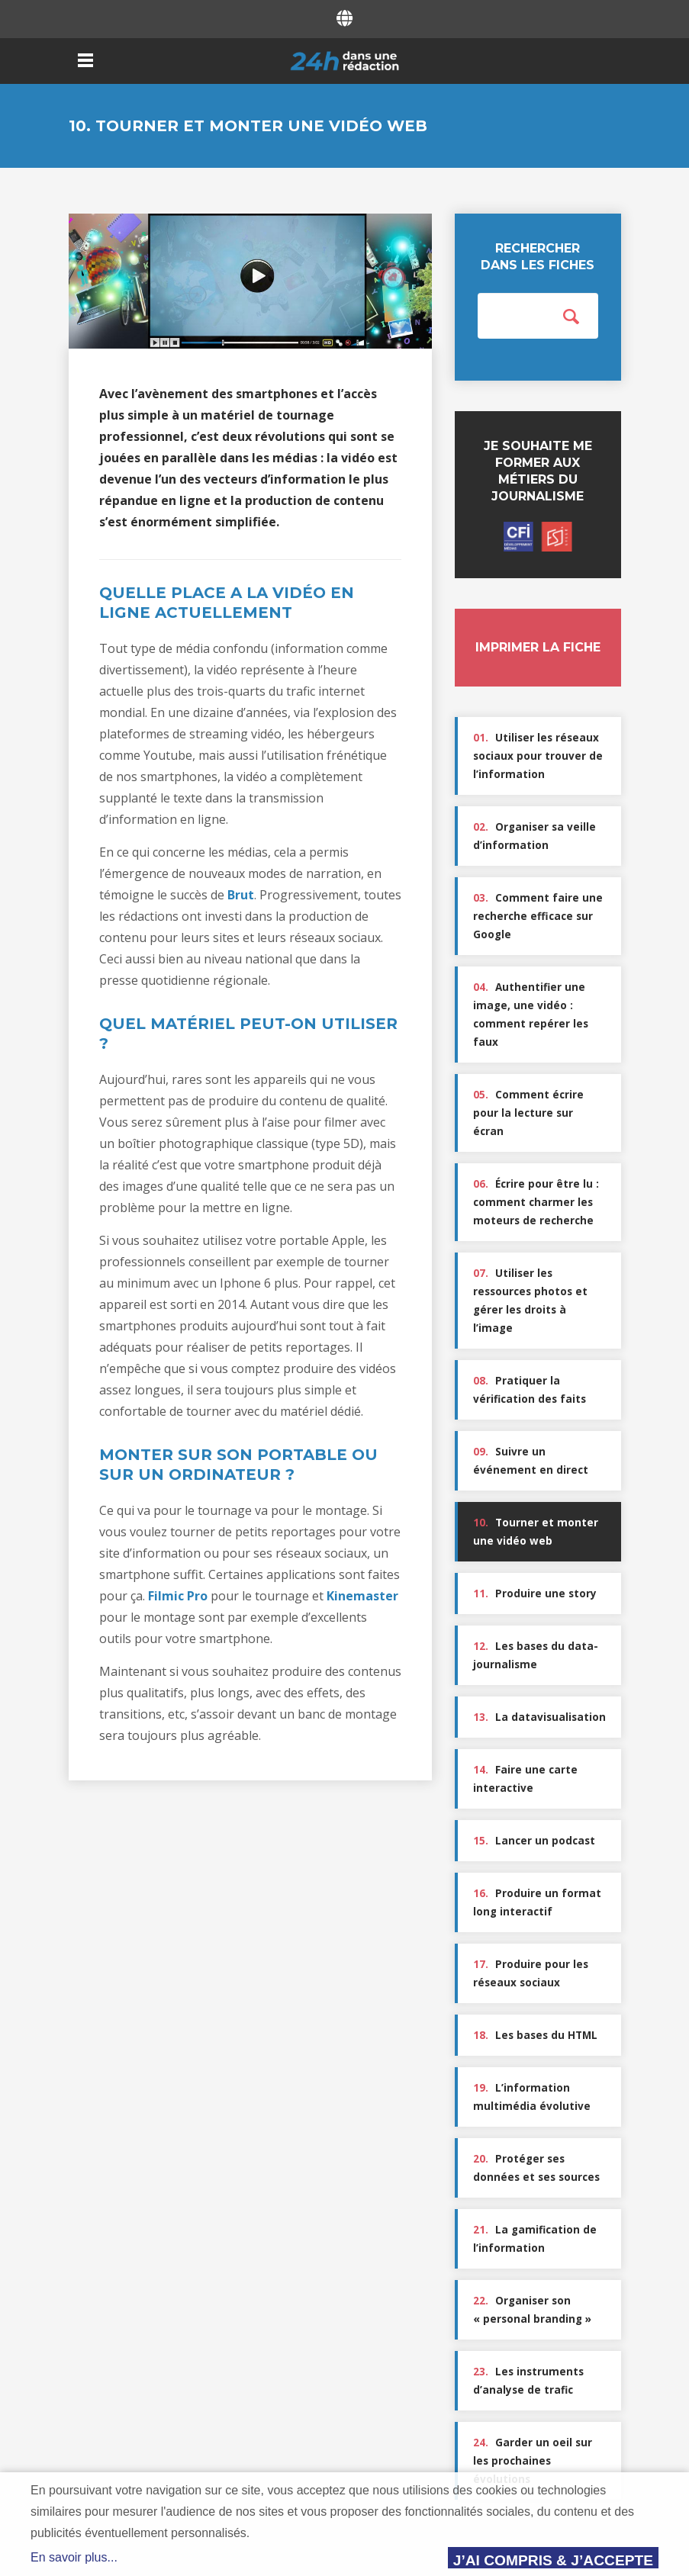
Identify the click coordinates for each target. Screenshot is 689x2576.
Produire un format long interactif (537, 1902)
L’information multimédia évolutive (532, 2097)
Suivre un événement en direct (530, 1461)
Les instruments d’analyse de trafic (528, 2381)
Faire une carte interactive (525, 1779)
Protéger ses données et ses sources (536, 2168)
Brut (240, 894)
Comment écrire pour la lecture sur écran (528, 1113)
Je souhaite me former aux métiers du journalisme (538, 495)
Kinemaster (362, 1595)
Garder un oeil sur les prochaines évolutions (532, 2461)
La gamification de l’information (535, 2239)
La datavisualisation (539, 1717)
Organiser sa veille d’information (534, 836)
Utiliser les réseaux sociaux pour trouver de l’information (538, 756)
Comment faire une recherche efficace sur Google (538, 916)
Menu (86, 60)
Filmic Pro (178, 1595)
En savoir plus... (74, 2557)
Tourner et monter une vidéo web (535, 1532)
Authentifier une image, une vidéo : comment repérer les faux (530, 1014)
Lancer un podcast (534, 1841)
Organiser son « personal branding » (532, 2310)
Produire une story (535, 1593)
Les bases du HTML (535, 2035)
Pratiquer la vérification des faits (529, 1390)
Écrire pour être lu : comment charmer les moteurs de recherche (536, 1202)
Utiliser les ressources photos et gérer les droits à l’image (530, 1300)
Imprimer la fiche (537, 647)
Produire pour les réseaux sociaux (530, 1973)
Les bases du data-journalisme (535, 1655)
